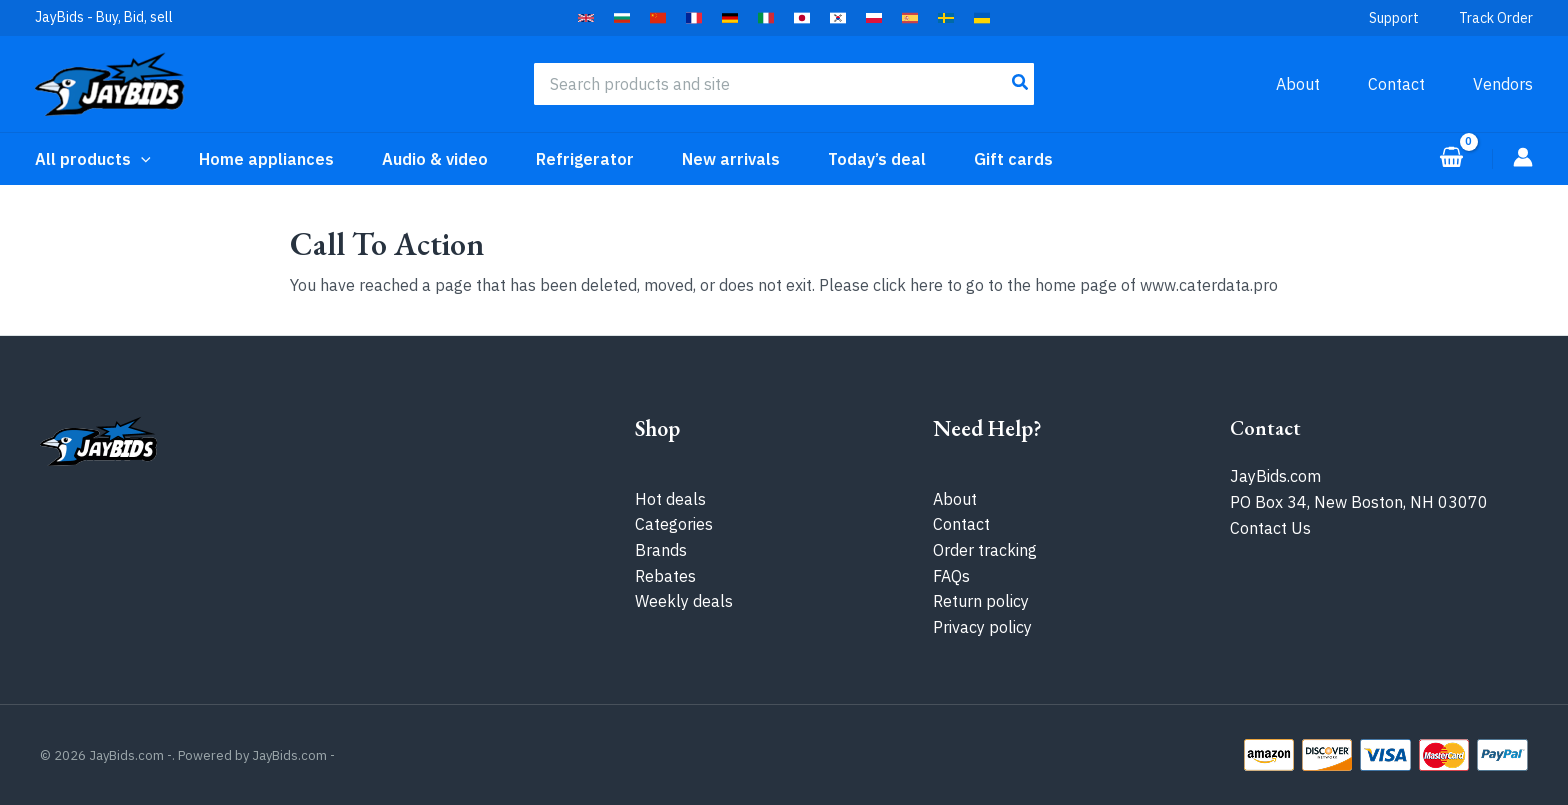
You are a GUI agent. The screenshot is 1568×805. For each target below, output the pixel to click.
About (955, 499)
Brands (661, 550)
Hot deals (670, 499)
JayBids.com (1275, 476)
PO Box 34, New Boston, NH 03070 (1359, 502)
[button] (586, 18)
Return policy (981, 601)
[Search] (1021, 84)
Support (1394, 18)
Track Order (1496, 18)
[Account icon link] (1523, 157)
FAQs (951, 576)
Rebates (665, 576)
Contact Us (1270, 528)
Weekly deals (684, 601)
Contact (961, 524)
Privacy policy (982, 627)
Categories (674, 524)
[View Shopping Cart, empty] (1451, 159)
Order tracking (985, 550)
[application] (141, 159)
